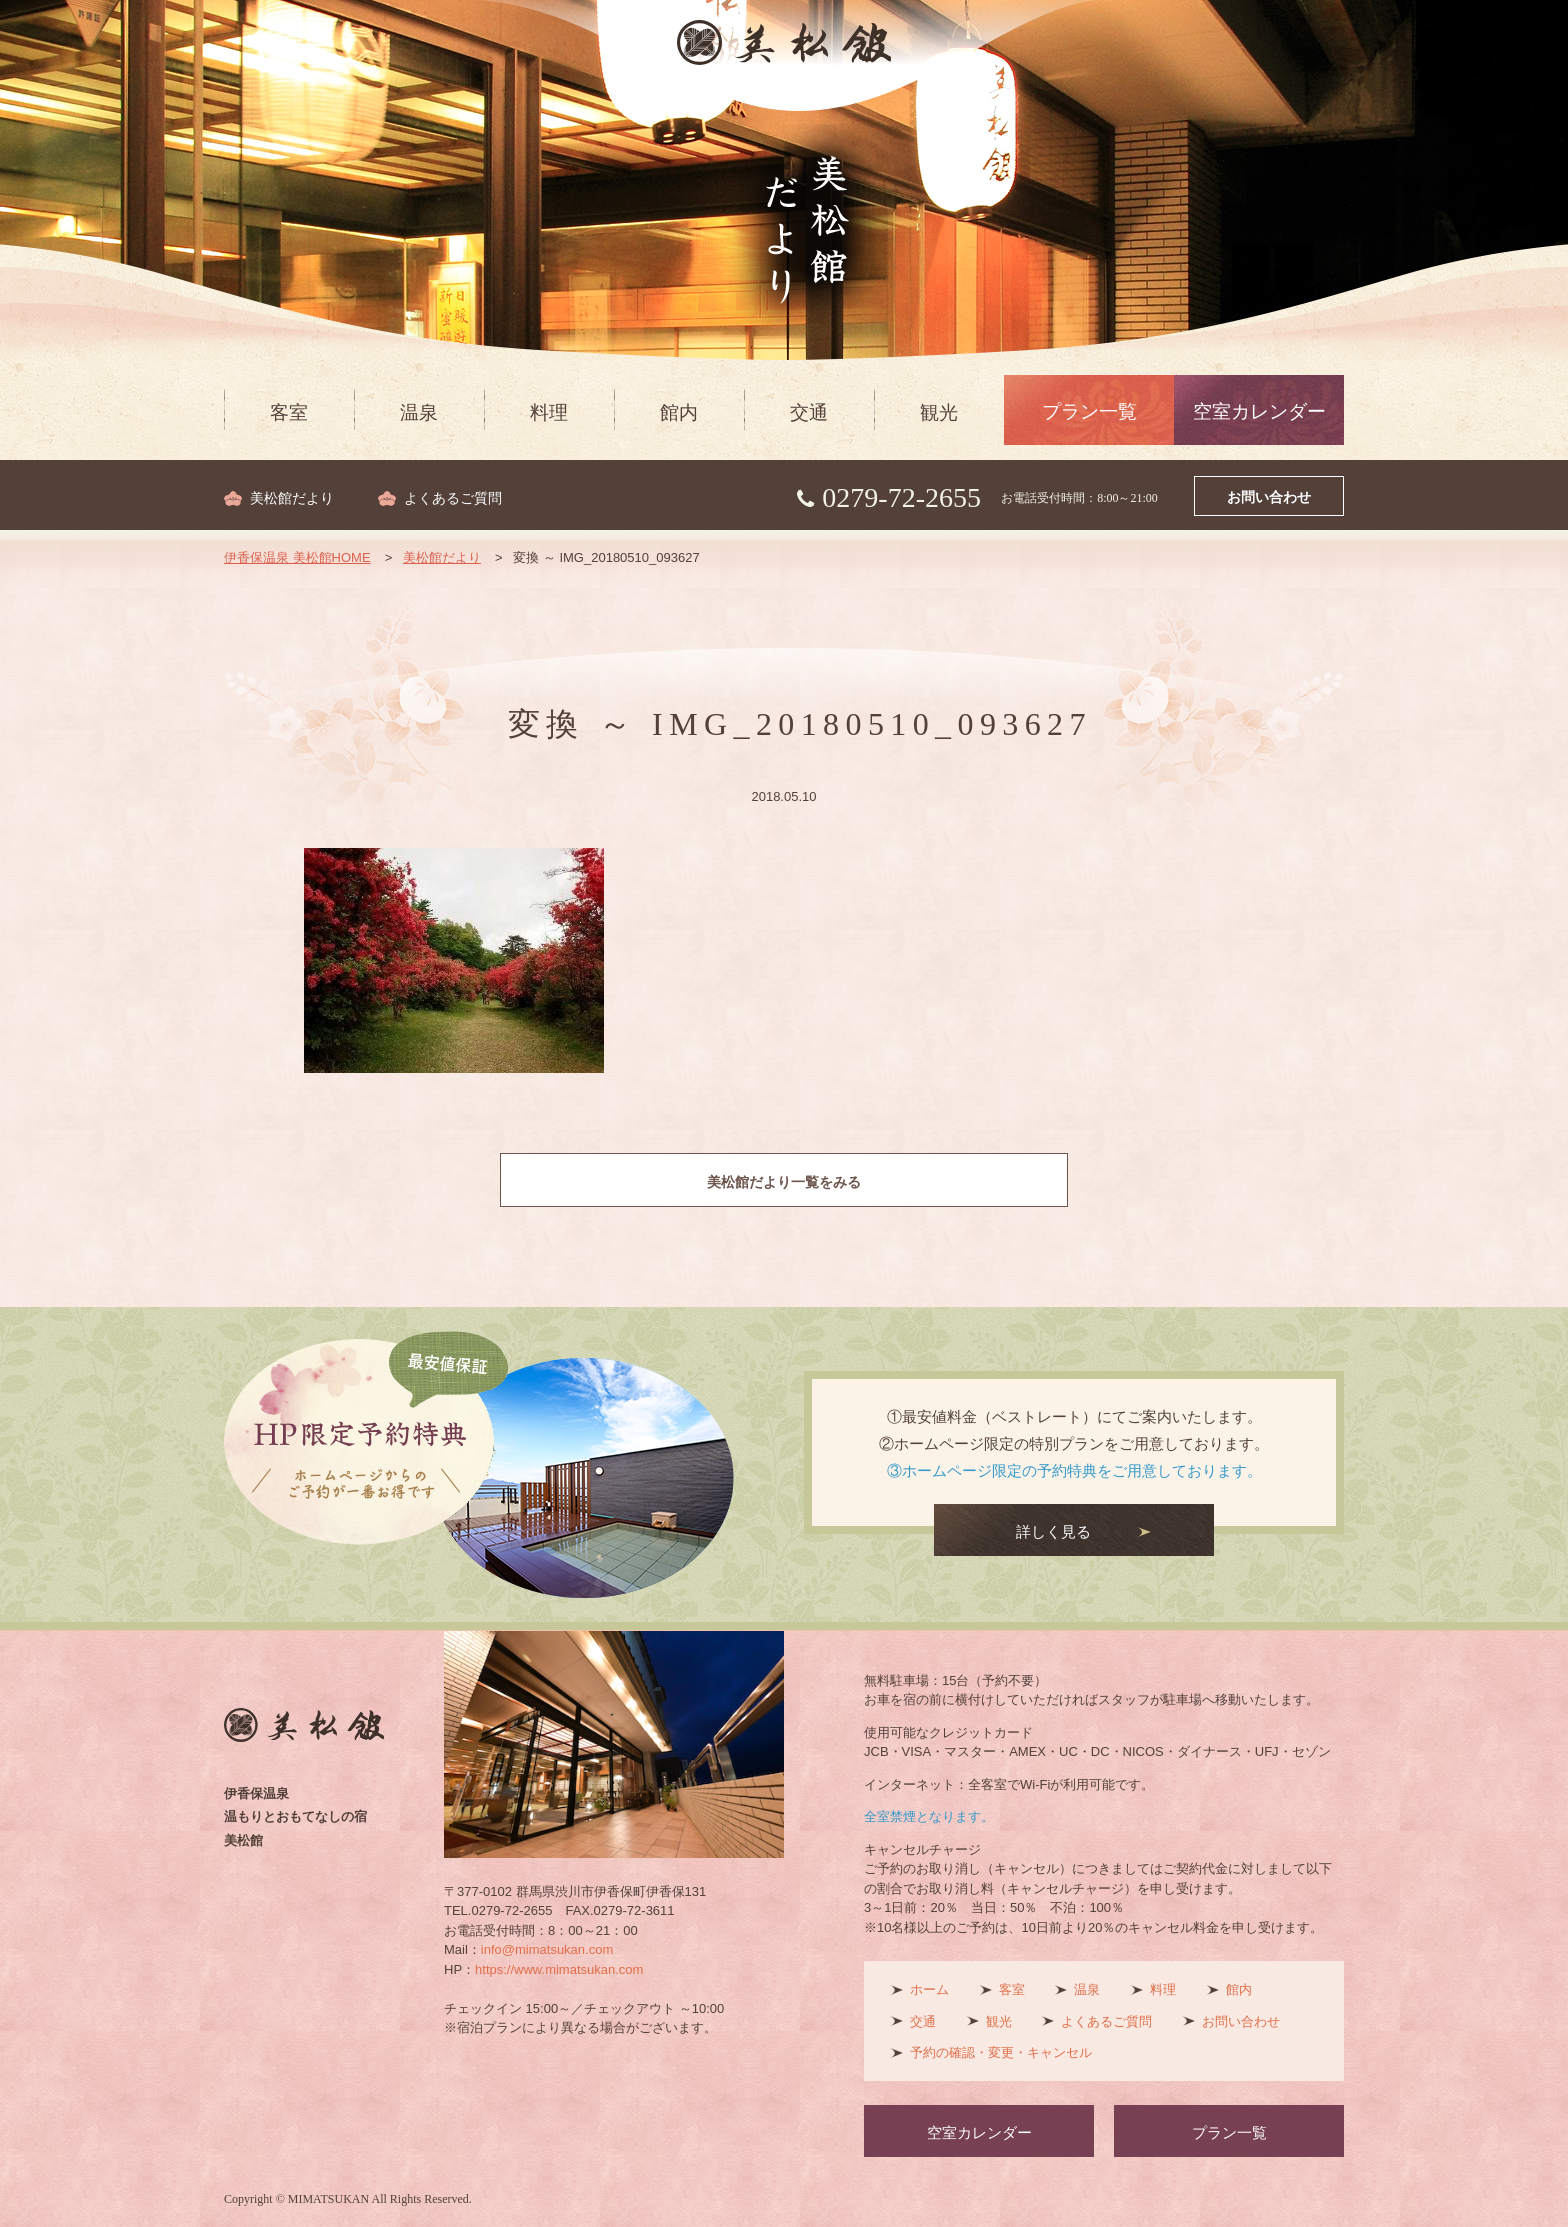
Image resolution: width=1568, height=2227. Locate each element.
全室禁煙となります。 (929, 1816)
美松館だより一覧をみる (784, 1182)
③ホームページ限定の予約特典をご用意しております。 (1074, 1470)
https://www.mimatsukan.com (559, 1969)
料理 (549, 412)
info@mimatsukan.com (547, 1949)
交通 (809, 412)
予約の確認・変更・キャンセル (1001, 2052)
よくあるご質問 (453, 498)
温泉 (419, 412)
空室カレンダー (1259, 411)
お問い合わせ (1269, 497)
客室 (289, 412)
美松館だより (292, 498)
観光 (939, 412)
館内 (679, 412)
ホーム (929, 1989)
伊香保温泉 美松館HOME (297, 557)
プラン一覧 (1089, 411)
